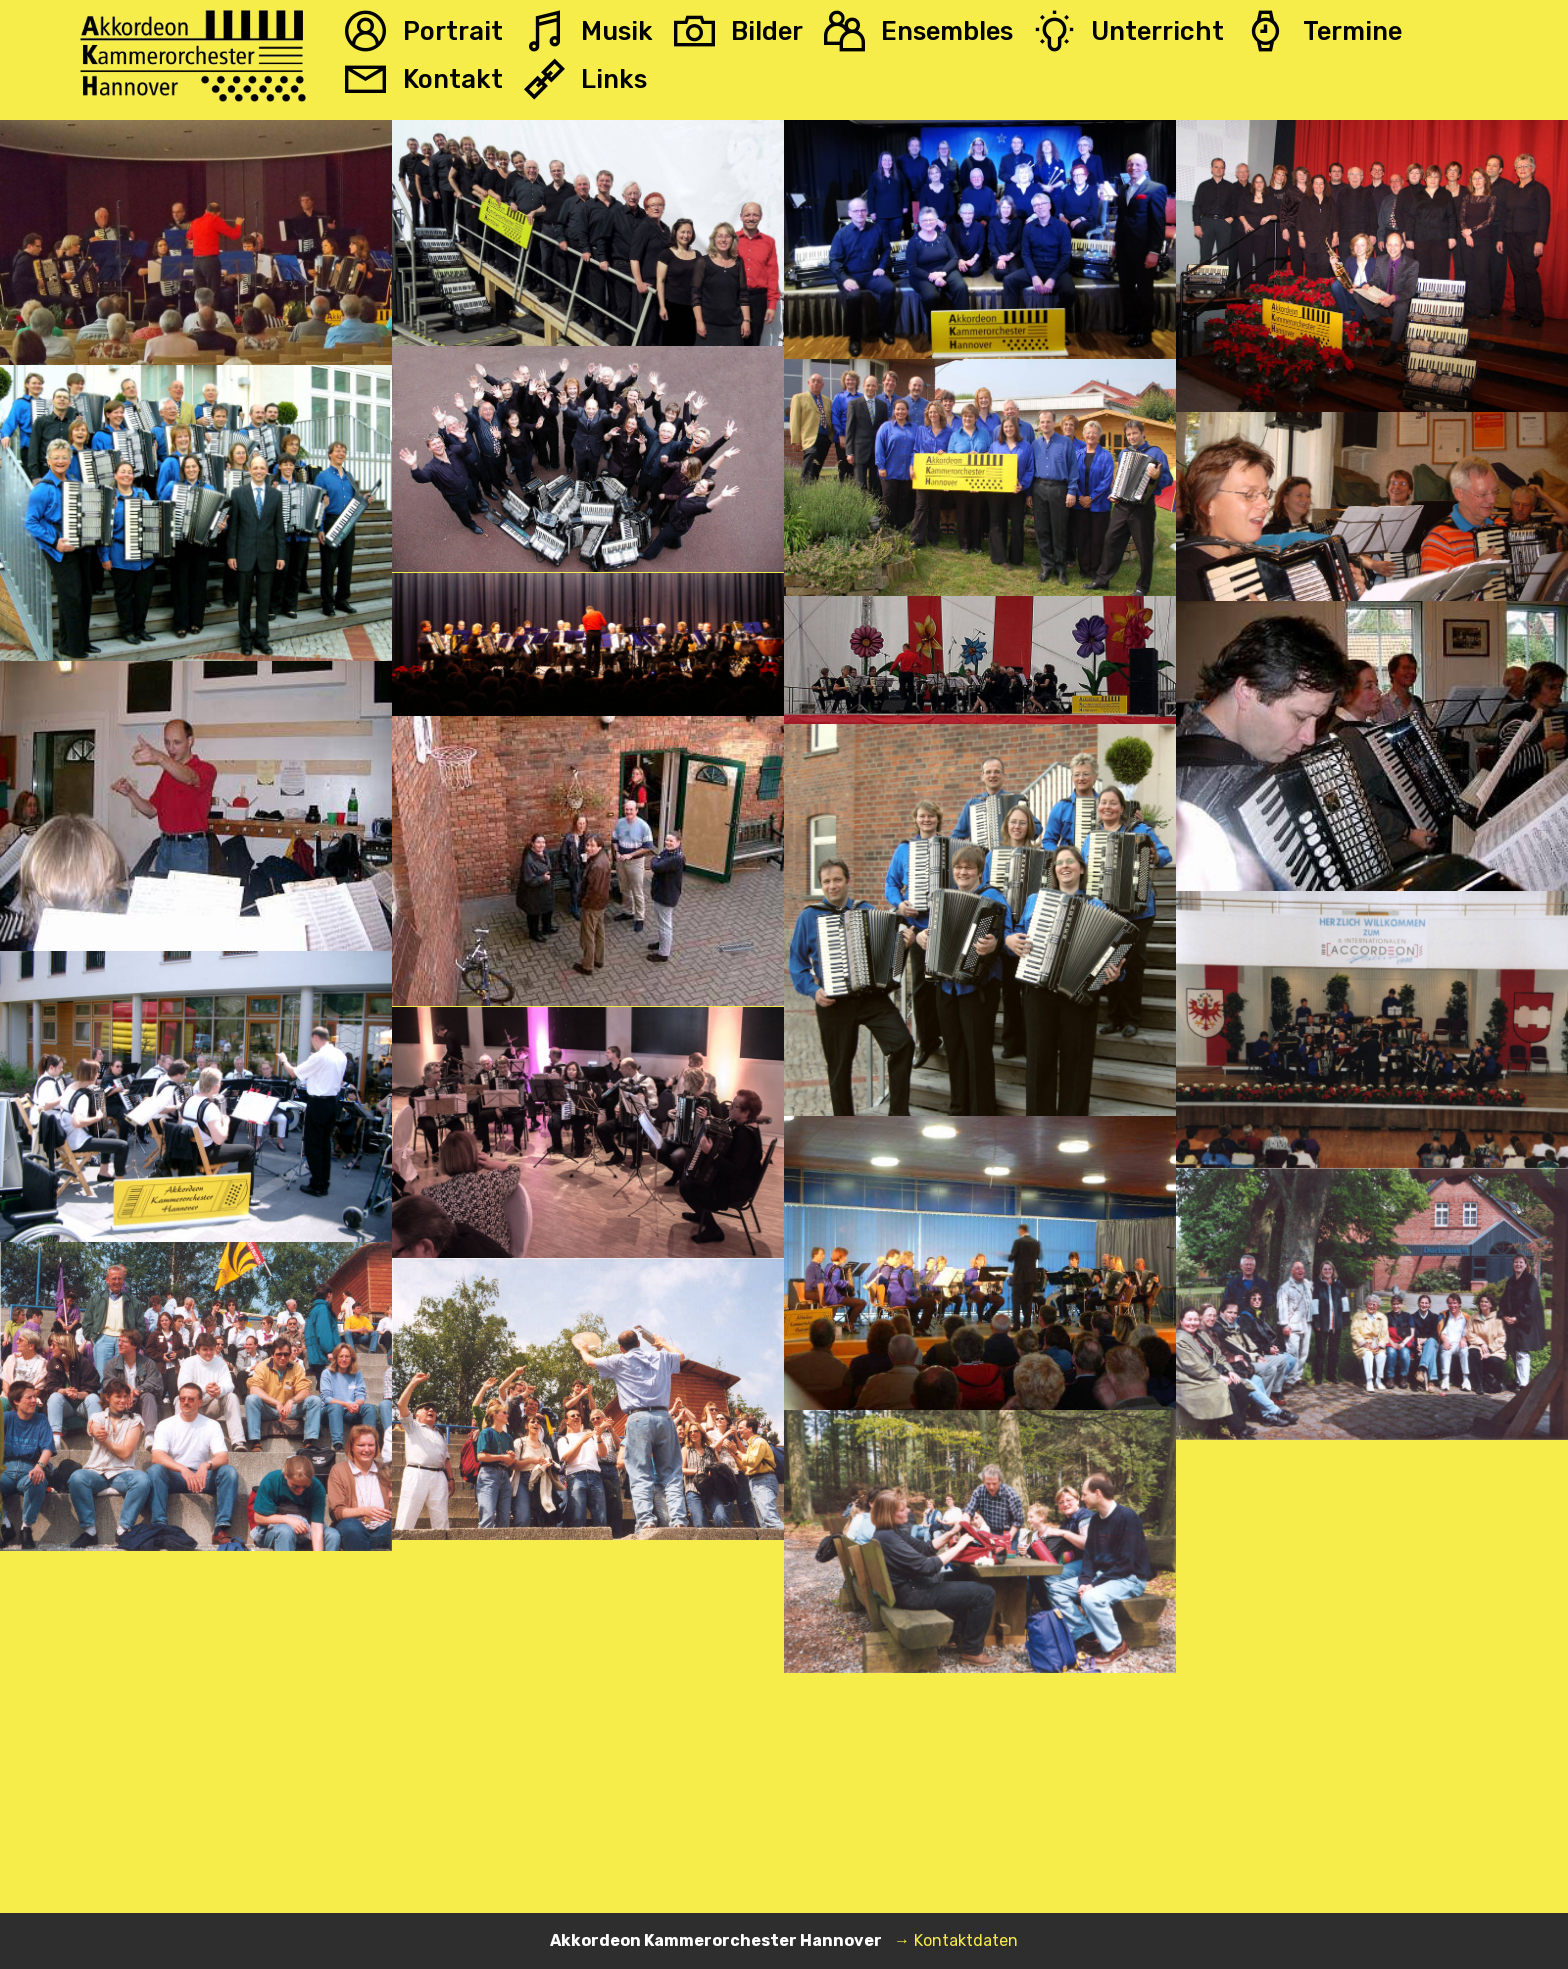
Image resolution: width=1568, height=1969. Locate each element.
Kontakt (423, 79)
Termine (1323, 31)
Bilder (738, 31)
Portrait (423, 31)
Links (585, 79)
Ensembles (918, 31)
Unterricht (1129, 31)
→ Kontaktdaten (956, 1940)
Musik (588, 31)
